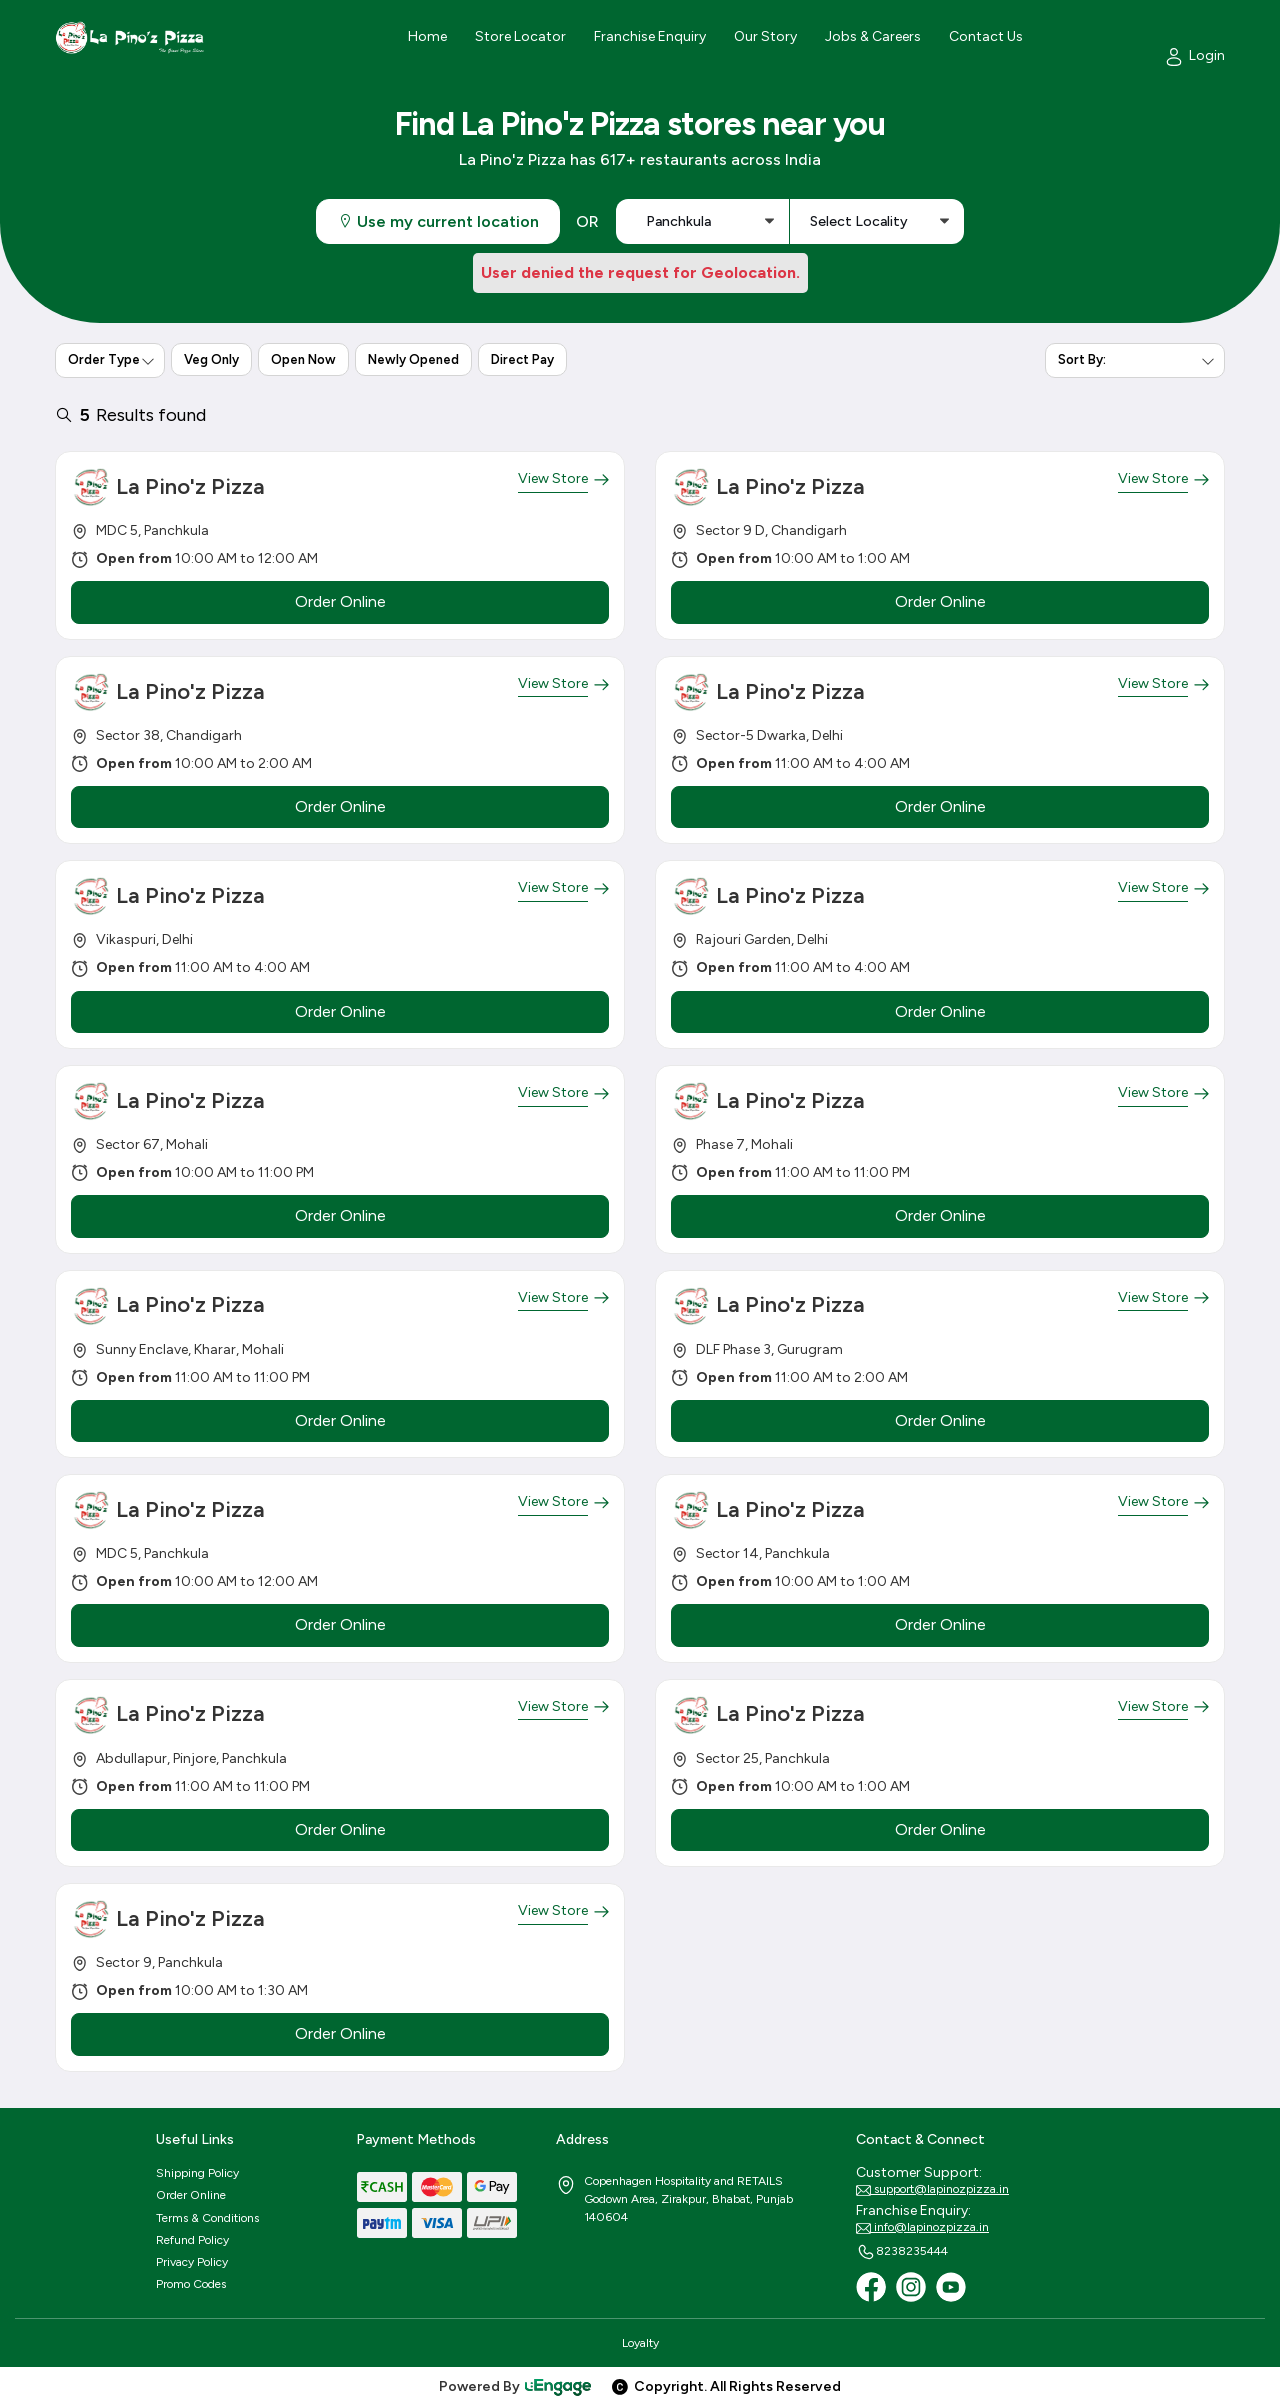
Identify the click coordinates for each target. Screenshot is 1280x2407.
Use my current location (438, 221)
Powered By (516, 2386)
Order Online (191, 2195)
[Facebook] (871, 2287)
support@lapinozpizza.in (932, 2190)
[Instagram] (911, 2287)
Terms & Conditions (207, 2218)
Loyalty (640, 2343)
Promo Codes (191, 2284)
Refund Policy (192, 2240)
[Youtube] (951, 2287)
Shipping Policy (197, 2173)
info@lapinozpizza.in (922, 2228)
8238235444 (902, 2252)
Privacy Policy (192, 2262)
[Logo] (130, 37)
